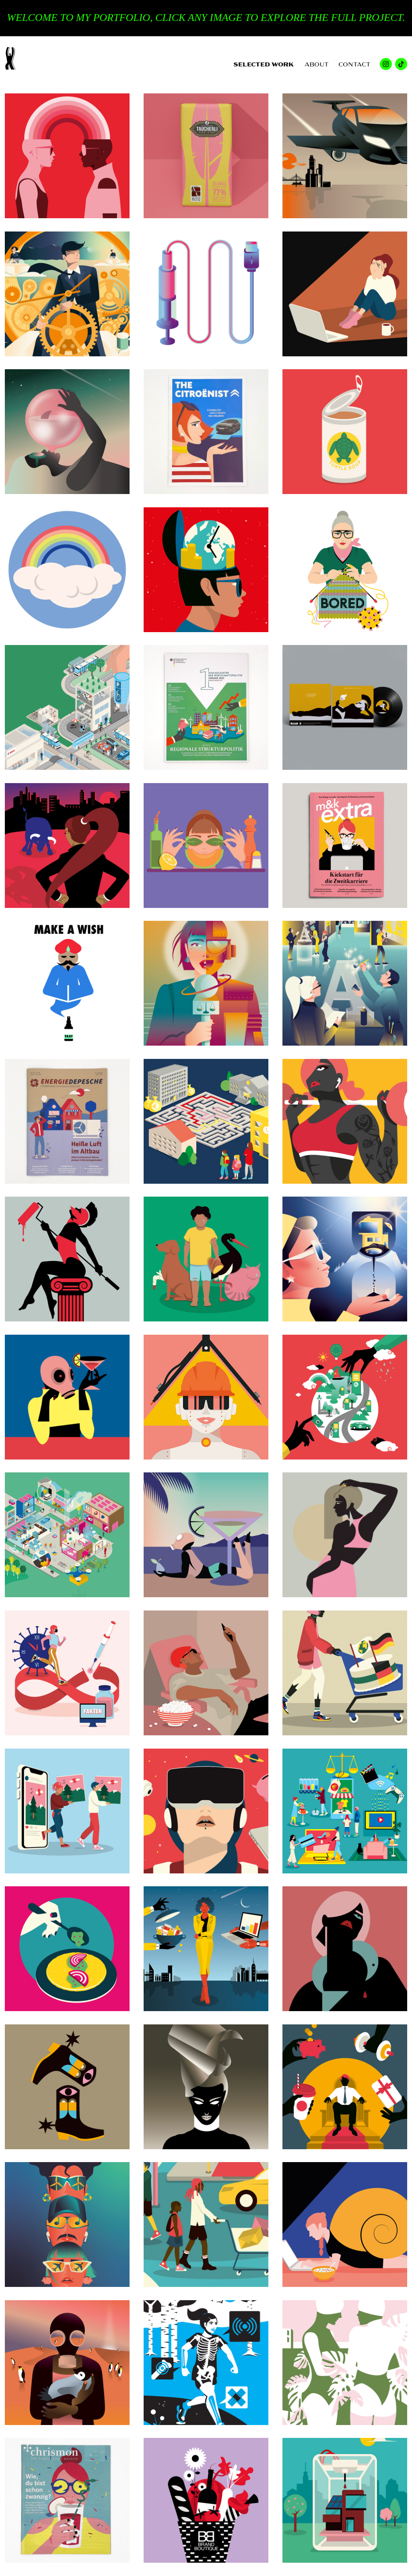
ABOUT (317, 64)
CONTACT (354, 64)
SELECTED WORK (263, 64)
